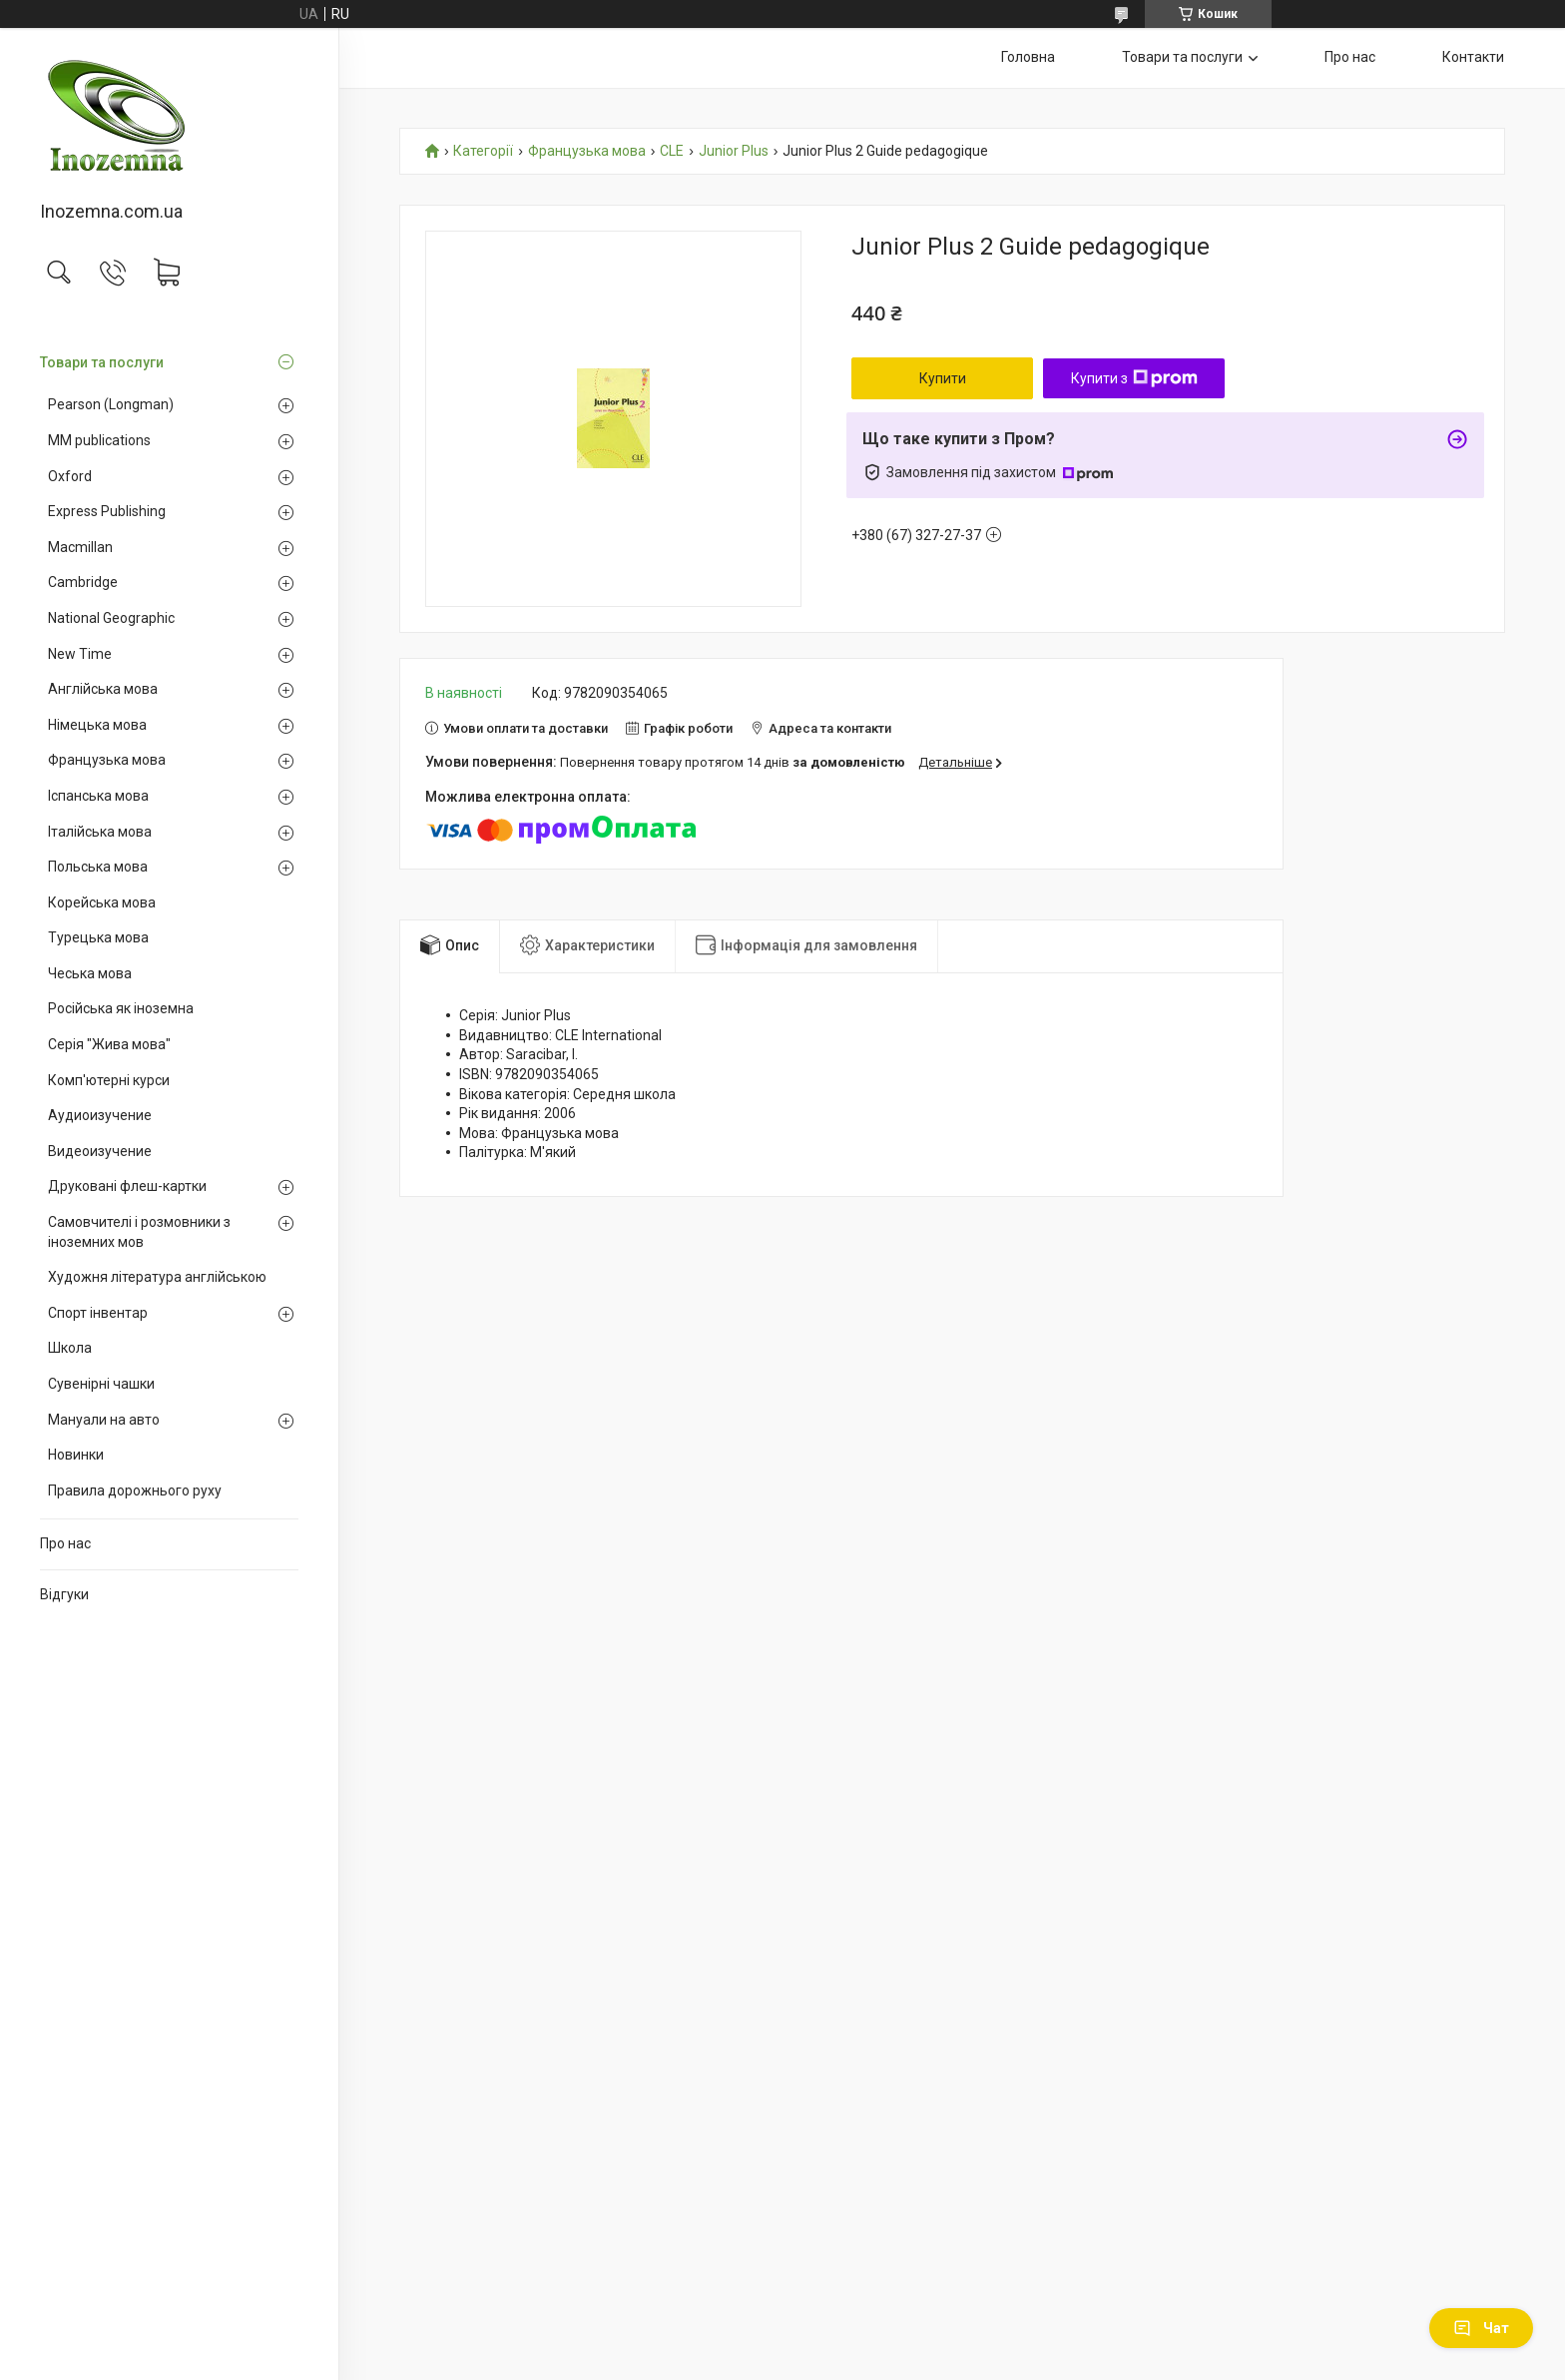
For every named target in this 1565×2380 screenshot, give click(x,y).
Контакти (1473, 57)
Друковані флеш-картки (127, 1186)
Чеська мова (90, 973)
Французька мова (107, 760)
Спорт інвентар (98, 1313)
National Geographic (111, 618)
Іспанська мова (98, 796)
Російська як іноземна (121, 1008)
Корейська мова (102, 902)
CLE (672, 151)
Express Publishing (107, 511)
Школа (70, 1348)
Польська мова (98, 867)
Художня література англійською (157, 1277)
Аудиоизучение (100, 1115)
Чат (1481, 2328)
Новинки (76, 1455)
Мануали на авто (104, 1420)
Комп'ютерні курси (109, 1080)
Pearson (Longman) (111, 404)
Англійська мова (103, 689)
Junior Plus (734, 151)
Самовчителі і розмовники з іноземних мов (139, 1232)
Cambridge (83, 582)
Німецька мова (97, 725)
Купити (942, 378)
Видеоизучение (100, 1151)
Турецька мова (98, 937)
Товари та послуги (102, 362)
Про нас (65, 1543)
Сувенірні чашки (101, 1384)
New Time (80, 654)
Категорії (483, 151)
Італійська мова (100, 832)
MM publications (99, 440)
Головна (1028, 57)
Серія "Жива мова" (109, 1044)
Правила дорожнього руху (135, 1490)
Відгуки (64, 1594)
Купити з (1134, 378)
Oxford (70, 476)
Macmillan (80, 547)
